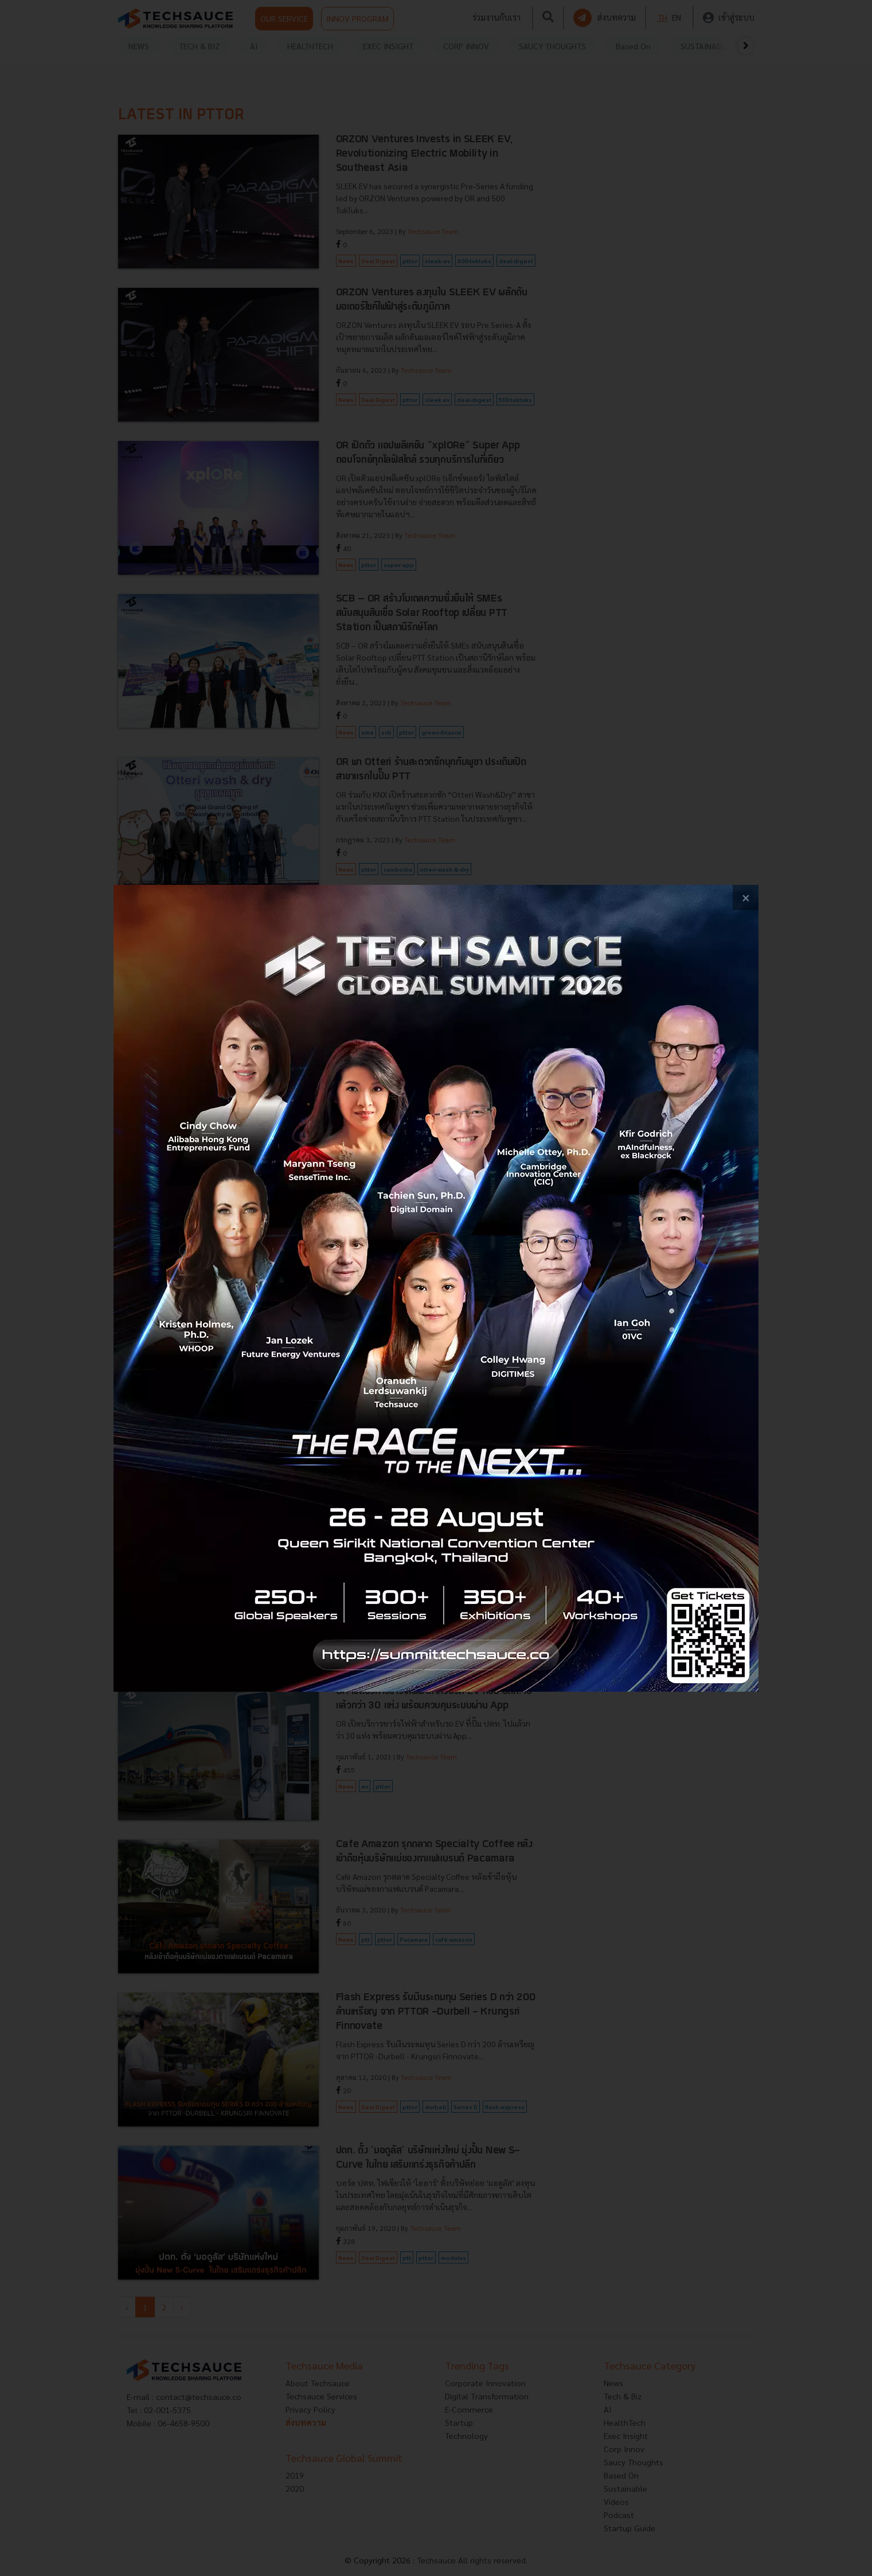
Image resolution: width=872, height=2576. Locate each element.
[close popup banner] (745, 898)
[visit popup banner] (436, 1288)
